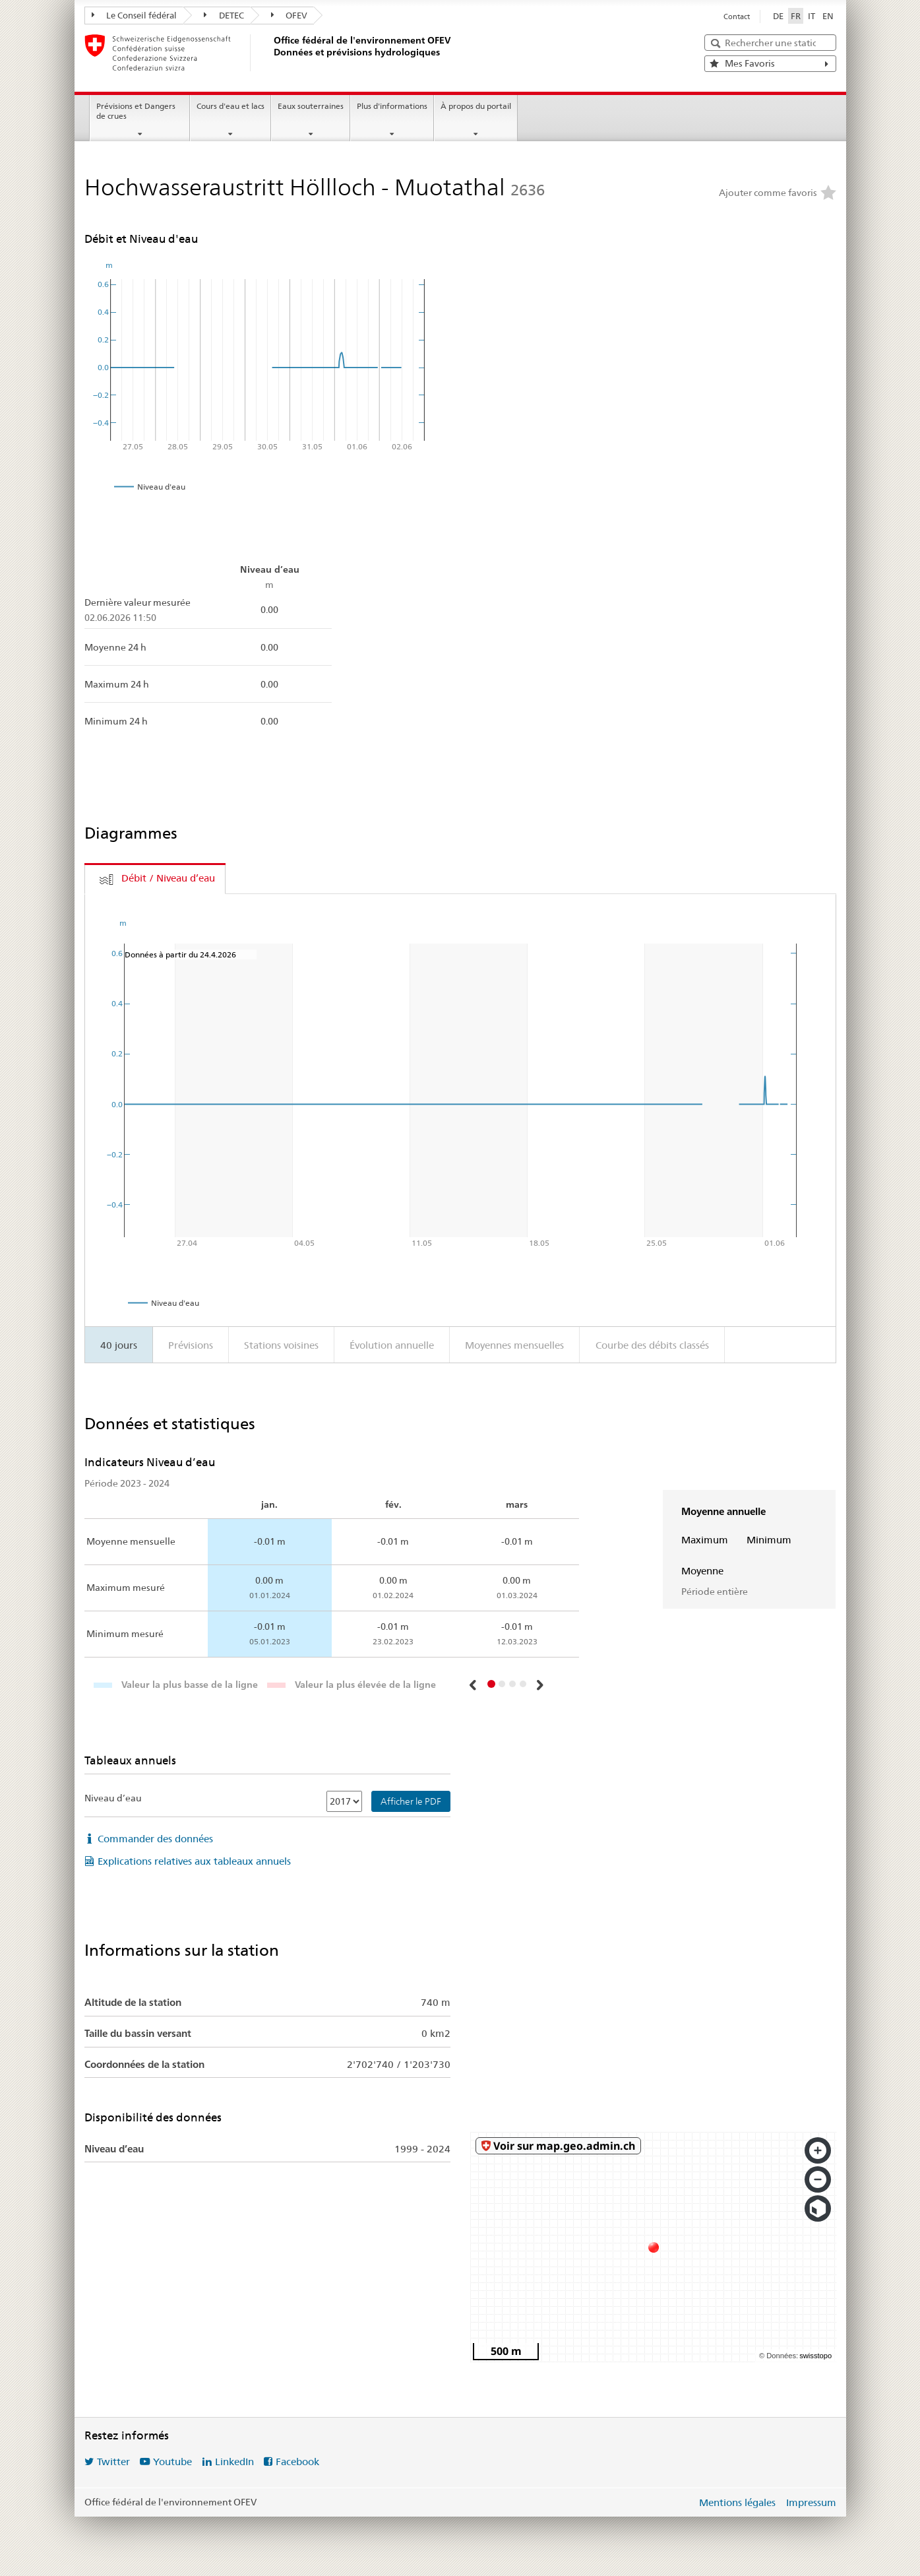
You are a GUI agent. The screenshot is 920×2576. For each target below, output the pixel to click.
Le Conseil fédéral (134, 15)
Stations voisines (281, 1345)
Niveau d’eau (113, 1798)
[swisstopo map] (653, 2247)
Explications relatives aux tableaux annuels (194, 1861)
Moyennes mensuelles (514, 1345)
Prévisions (190, 1345)
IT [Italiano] (811, 16)
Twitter (113, 2461)
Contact (736, 16)
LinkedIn (234, 2461)
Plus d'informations (392, 106)
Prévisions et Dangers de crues (135, 111)
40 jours (118, 1345)
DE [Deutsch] (778, 16)
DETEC (224, 15)
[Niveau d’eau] (344, 1801)
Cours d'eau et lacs (230, 106)
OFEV (289, 15)
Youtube (172, 2461)
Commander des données (155, 1838)
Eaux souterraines (311, 106)
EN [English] (828, 16)
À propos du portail (476, 106)
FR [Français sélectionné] (796, 16)
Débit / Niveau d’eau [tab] (168, 878)
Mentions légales (737, 2502)
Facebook (297, 2461)
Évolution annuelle (392, 1345)
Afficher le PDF (411, 1801)
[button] (473, 1685)
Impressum (811, 2502)
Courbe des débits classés (652, 1345)
